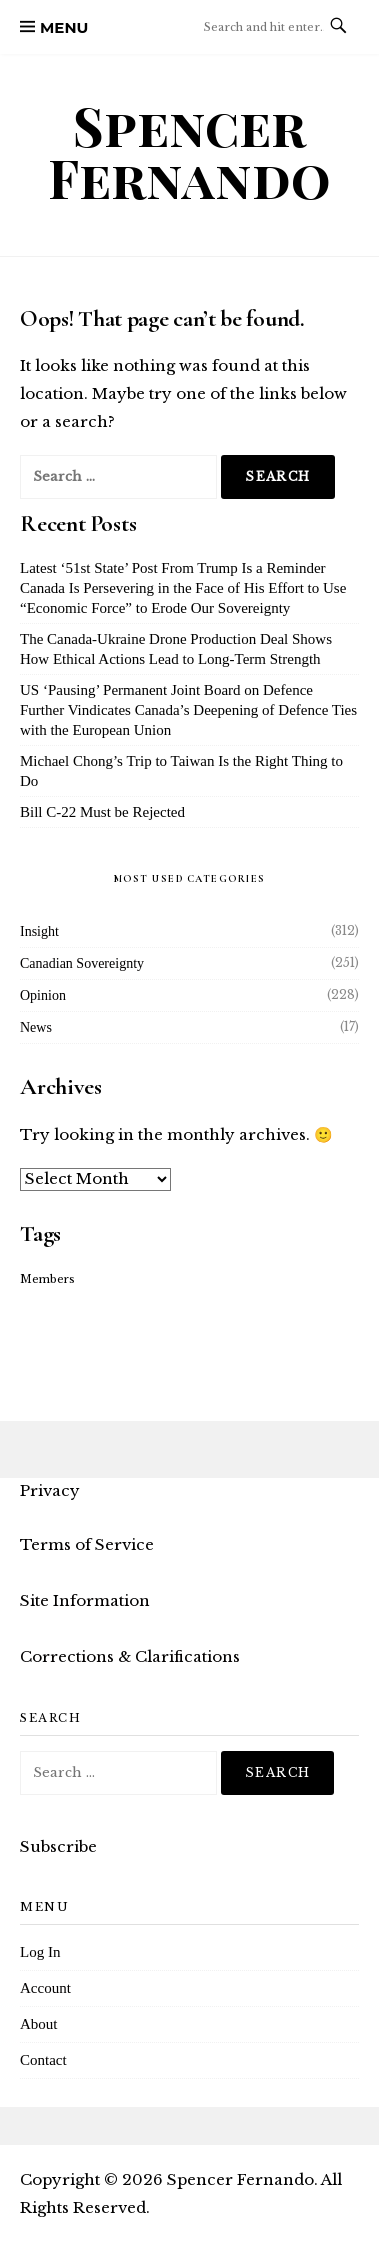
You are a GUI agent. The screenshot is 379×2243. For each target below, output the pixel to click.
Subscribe (58, 1846)
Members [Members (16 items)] (47, 1279)
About (39, 2024)
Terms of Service (87, 1544)
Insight (39, 931)
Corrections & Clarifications (130, 1656)
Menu (64, 27)
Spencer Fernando (189, 151)
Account (45, 1988)
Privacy (50, 1490)
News (36, 1027)
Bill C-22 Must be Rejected (102, 812)
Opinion (43, 995)
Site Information (85, 1600)
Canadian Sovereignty (82, 963)
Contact (43, 2060)
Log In (40, 1952)
